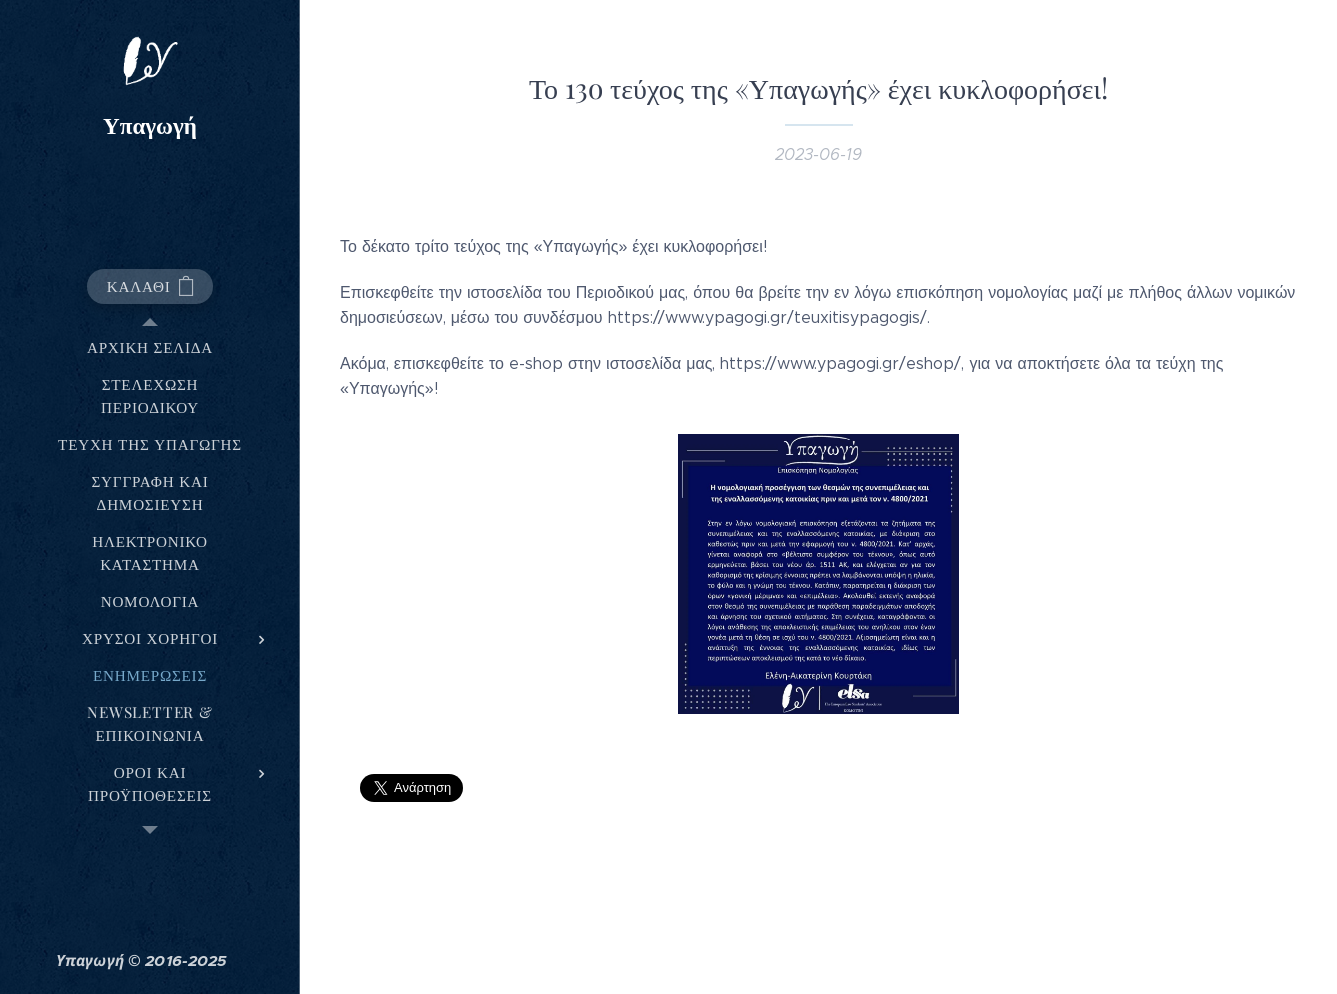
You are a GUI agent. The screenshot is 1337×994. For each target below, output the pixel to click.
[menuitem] (150, 347)
